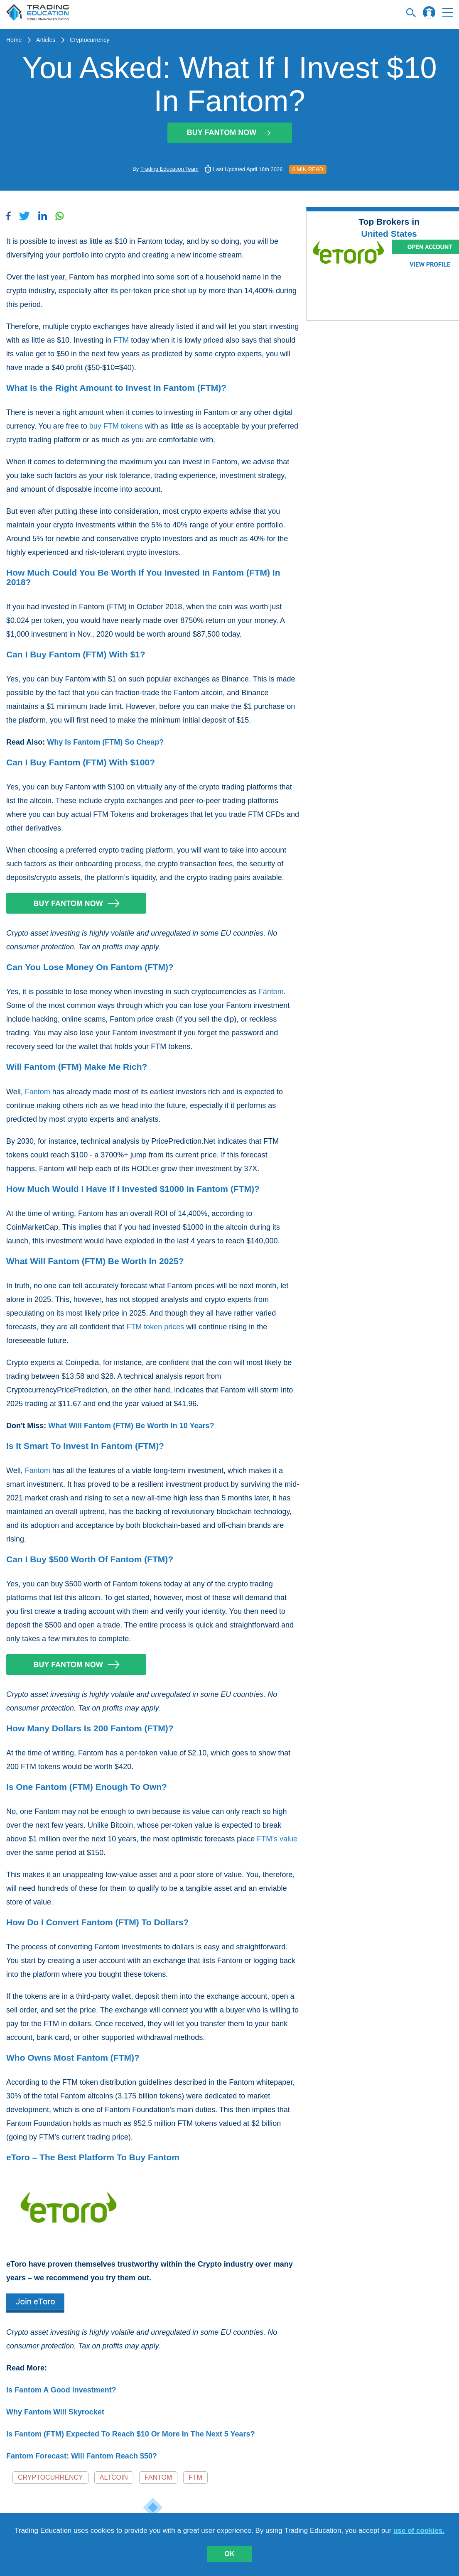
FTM (121, 340)
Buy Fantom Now (229, 132)
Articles (45, 40)
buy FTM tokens (116, 426)
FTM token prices (155, 1327)
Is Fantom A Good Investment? (61, 2390)
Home (14, 40)
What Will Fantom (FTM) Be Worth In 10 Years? (131, 1426)
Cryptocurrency (89, 40)
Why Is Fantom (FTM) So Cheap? (105, 742)
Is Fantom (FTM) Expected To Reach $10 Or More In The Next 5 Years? (130, 2434)
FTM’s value (277, 1839)
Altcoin (114, 2477)
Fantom (271, 992)
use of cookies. (418, 2530)
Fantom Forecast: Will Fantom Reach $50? (81, 2456)
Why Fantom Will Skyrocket (55, 2412)
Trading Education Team (169, 169)
